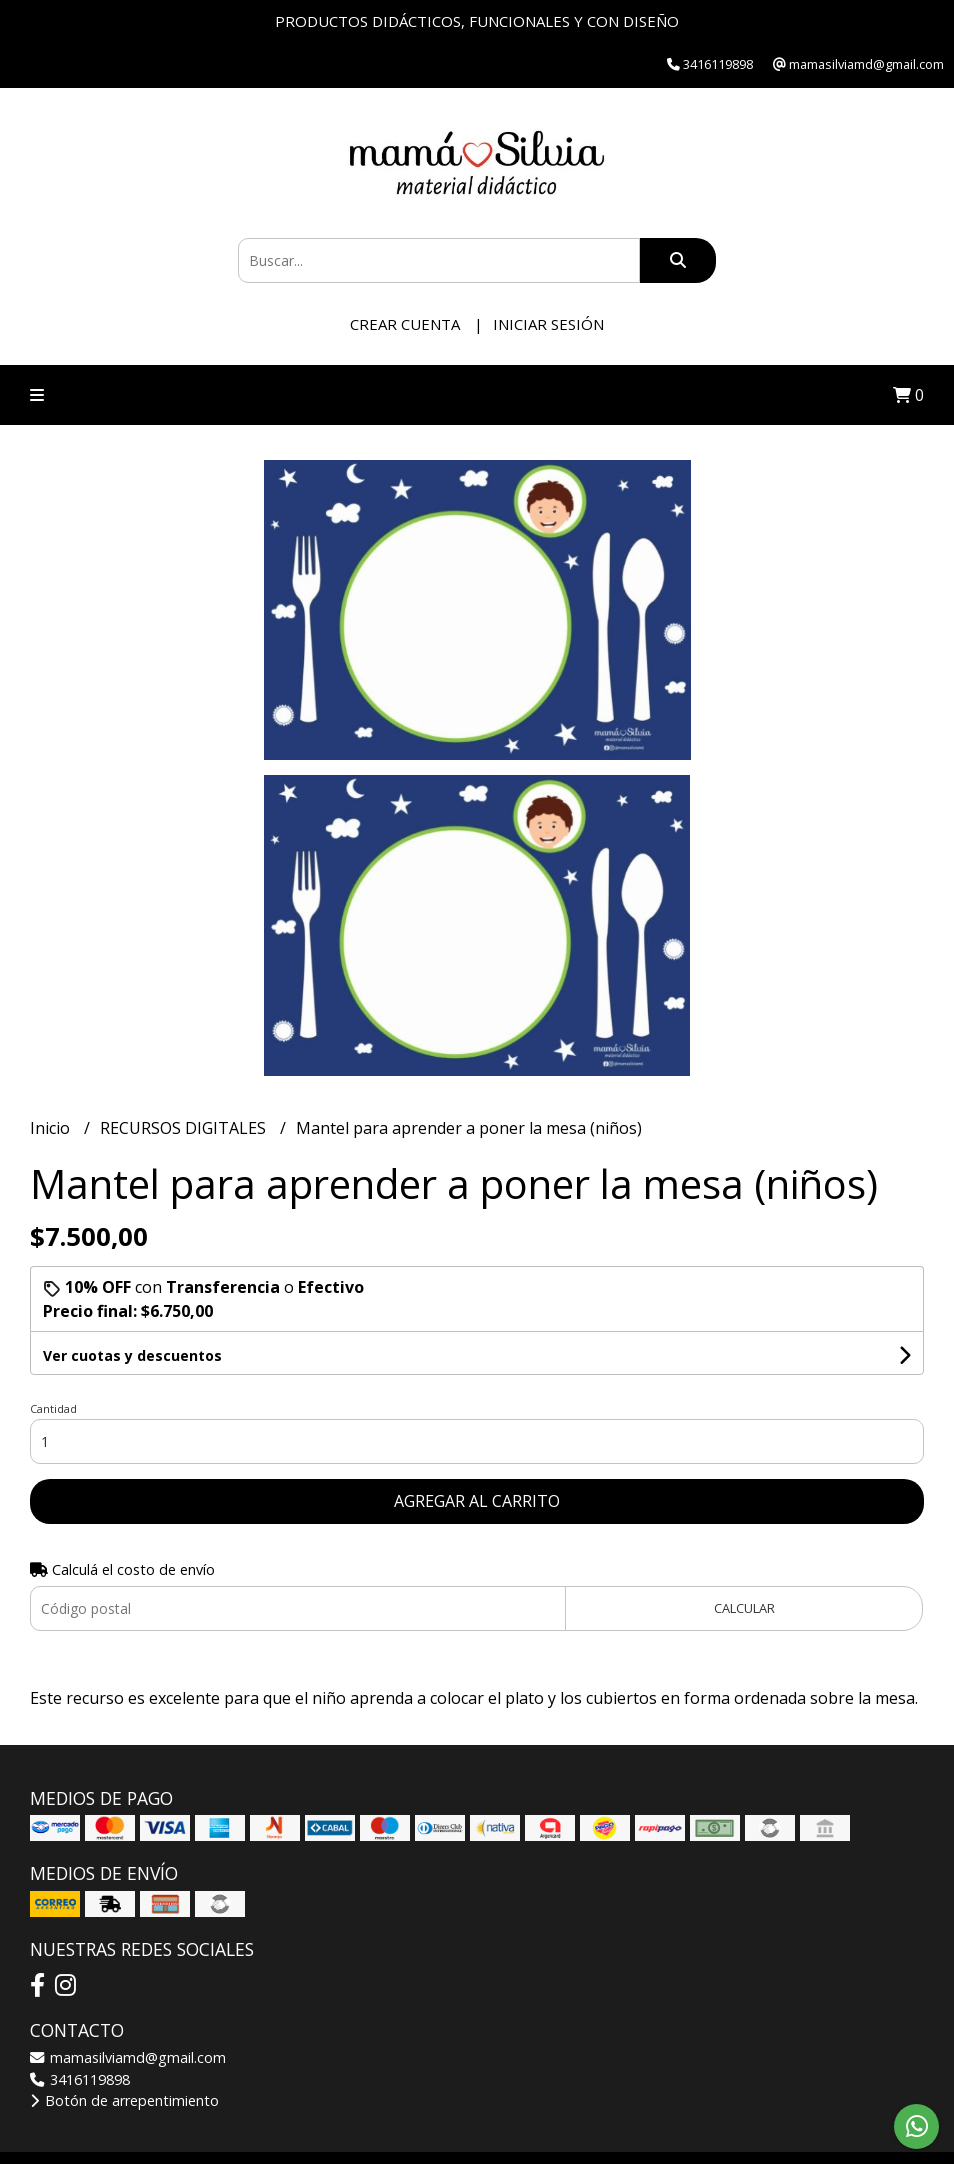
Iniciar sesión (548, 324)
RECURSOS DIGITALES (185, 1128)
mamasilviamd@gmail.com (128, 2057)
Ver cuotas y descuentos (132, 1355)
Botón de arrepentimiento (124, 2100)
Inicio (52, 1128)
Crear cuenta (405, 324)
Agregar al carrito (477, 1501)
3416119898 (80, 2079)
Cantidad (53, 1408)
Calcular (744, 1608)
